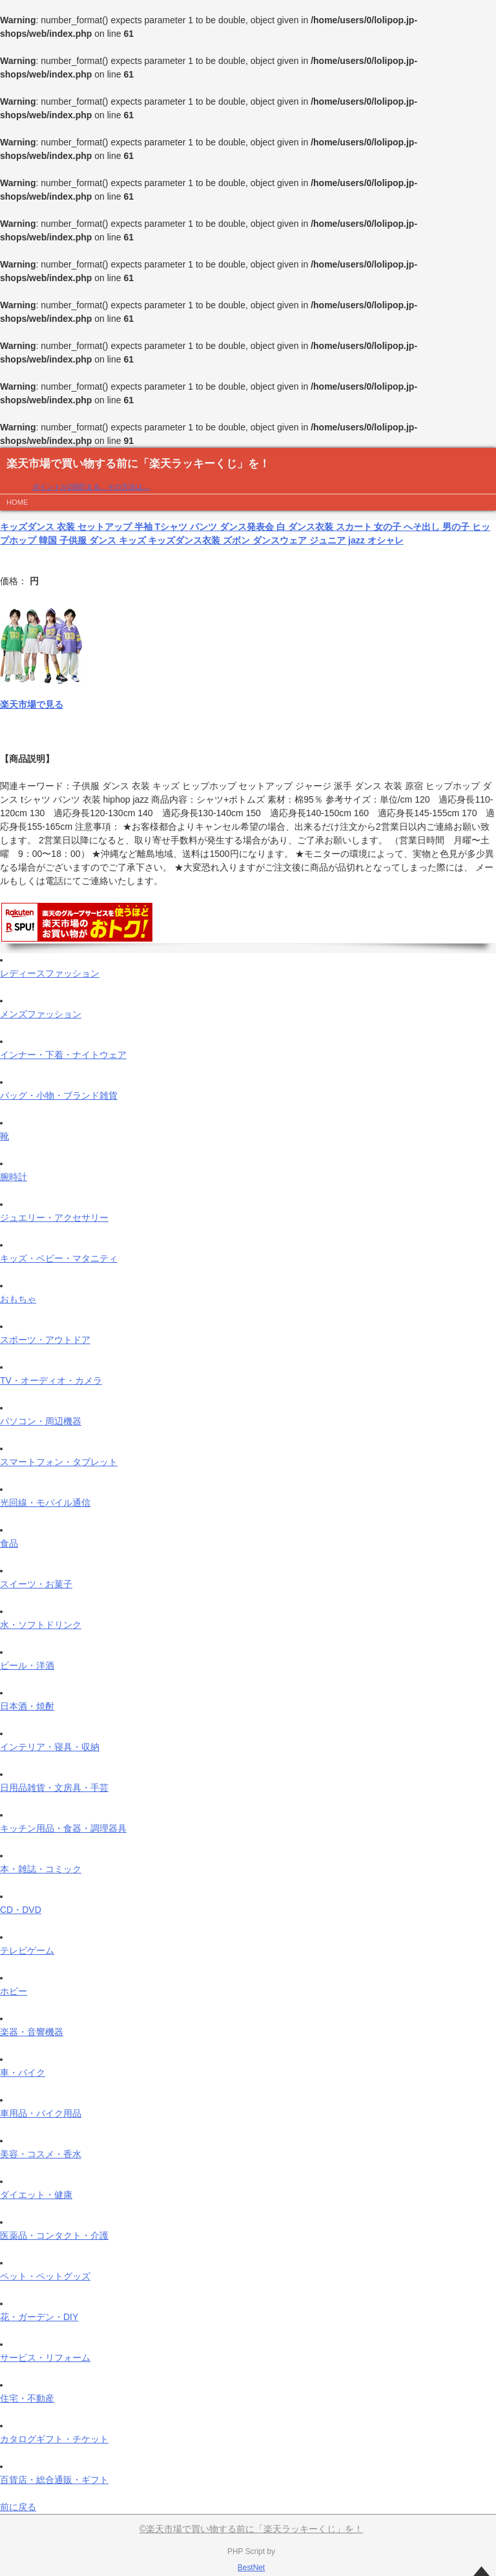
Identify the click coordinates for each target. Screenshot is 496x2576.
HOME (17, 502)
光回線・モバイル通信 (45, 1502)
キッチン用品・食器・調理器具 (63, 1828)
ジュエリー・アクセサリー (54, 1217)
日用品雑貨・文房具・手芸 (54, 1787)
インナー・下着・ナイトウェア (63, 1055)
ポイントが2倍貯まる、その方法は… (91, 487)
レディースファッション (49, 973)
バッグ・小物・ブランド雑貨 (59, 1095)
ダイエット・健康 (36, 2195)
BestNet (251, 2567)
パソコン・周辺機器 (40, 1421)
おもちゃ (18, 1299)
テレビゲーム (27, 1950)
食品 (9, 1543)
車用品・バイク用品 (40, 2113)
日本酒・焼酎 (27, 1706)
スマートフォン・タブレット (59, 1462)
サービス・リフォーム (45, 2357)
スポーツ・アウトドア (45, 1340)
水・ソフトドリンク (40, 1625)
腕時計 (13, 1177)
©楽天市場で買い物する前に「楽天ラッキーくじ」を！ (251, 2529)
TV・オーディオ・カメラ (51, 1380)
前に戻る (18, 2507)
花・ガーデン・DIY (39, 2317)
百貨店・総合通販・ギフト (54, 2480)
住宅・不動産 (27, 2398)
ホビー (13, 1991)
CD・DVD (20, 1910)
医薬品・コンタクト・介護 (54, 2235)
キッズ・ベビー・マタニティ (59, 1258)
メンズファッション (40, 1014)
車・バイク (22, 2072)
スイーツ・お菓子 (36, 1584)
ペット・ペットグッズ (45, 2276)
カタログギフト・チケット (54, 2439)
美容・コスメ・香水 (40, 2154)
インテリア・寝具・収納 (49, 1747)
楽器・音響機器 (31, 2032)
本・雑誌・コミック (40, 1869)
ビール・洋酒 (27, 1665)
